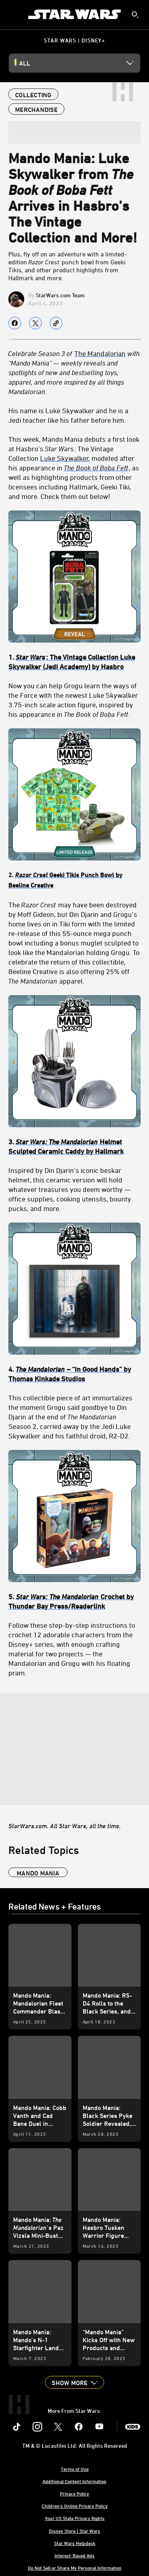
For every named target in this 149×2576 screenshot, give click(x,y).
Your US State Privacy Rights (74, 2518)
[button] (74, 2382)
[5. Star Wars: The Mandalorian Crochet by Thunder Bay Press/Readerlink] (74, 1601)
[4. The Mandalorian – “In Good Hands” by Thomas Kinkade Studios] (74, 1373)
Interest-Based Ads (74, 2555)
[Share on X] (35, 323)
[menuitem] (13, 14)
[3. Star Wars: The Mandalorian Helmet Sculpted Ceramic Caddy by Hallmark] (74, 1146)
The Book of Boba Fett (96, 468)
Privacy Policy (74, 2493)
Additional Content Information (74, 2481)
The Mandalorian (100, 353)
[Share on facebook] (14, 323)
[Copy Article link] (56, 323)
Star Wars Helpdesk (74, 2543)
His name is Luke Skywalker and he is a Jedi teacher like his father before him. (68, 415)
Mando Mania (38, 1873)
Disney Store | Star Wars (74, 2531)
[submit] (135, 14)
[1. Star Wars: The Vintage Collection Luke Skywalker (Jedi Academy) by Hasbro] (74, 661)
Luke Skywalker (64, 458)
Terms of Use (75, 2469)
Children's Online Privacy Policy (75, 2506)
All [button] (24, 63)
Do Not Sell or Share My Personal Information (75, 2567)
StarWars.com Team (60, 295)
